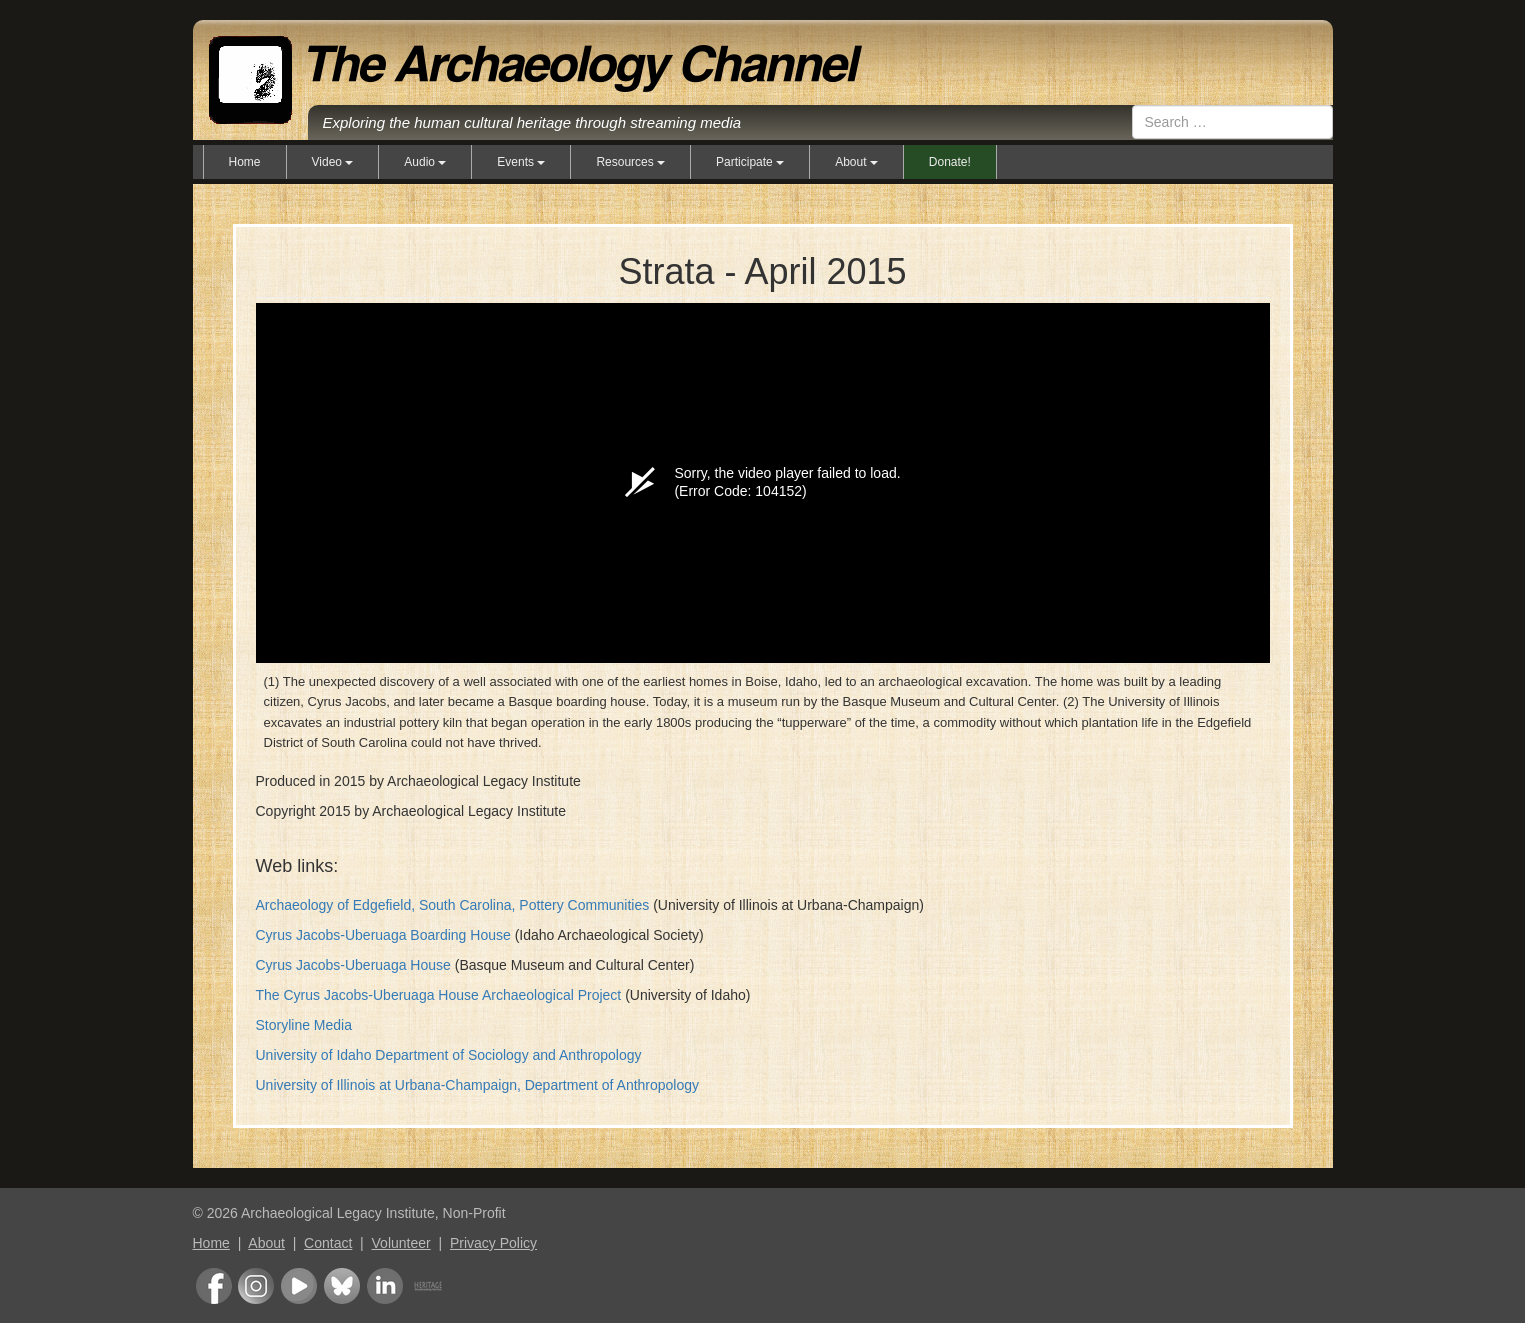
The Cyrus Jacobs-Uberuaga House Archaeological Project (439, 995)
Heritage (428, 1286)
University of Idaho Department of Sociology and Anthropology (449, 1055)
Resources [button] (630, 162)
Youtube (299, 1286)
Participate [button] (750, 162)
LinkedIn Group (385, 1286)
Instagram (256, 1286)
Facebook (214, 1286)
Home (245, 162)
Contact (328, 1243)
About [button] (856, 162)
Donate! (950, 162)
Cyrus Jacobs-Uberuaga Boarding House (383, 935)
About (266, 1243)
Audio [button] (425, 162)
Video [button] (333, 162)
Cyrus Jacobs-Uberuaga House (353, 965)
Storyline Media (304, 1025)
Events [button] (521, 162)
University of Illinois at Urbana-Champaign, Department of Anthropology (478, 1085)
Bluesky (342, 1286)
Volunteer (401, 1243)
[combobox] (1232, 122)
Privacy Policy (493, 1243)
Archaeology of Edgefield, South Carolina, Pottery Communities (453, 905)
